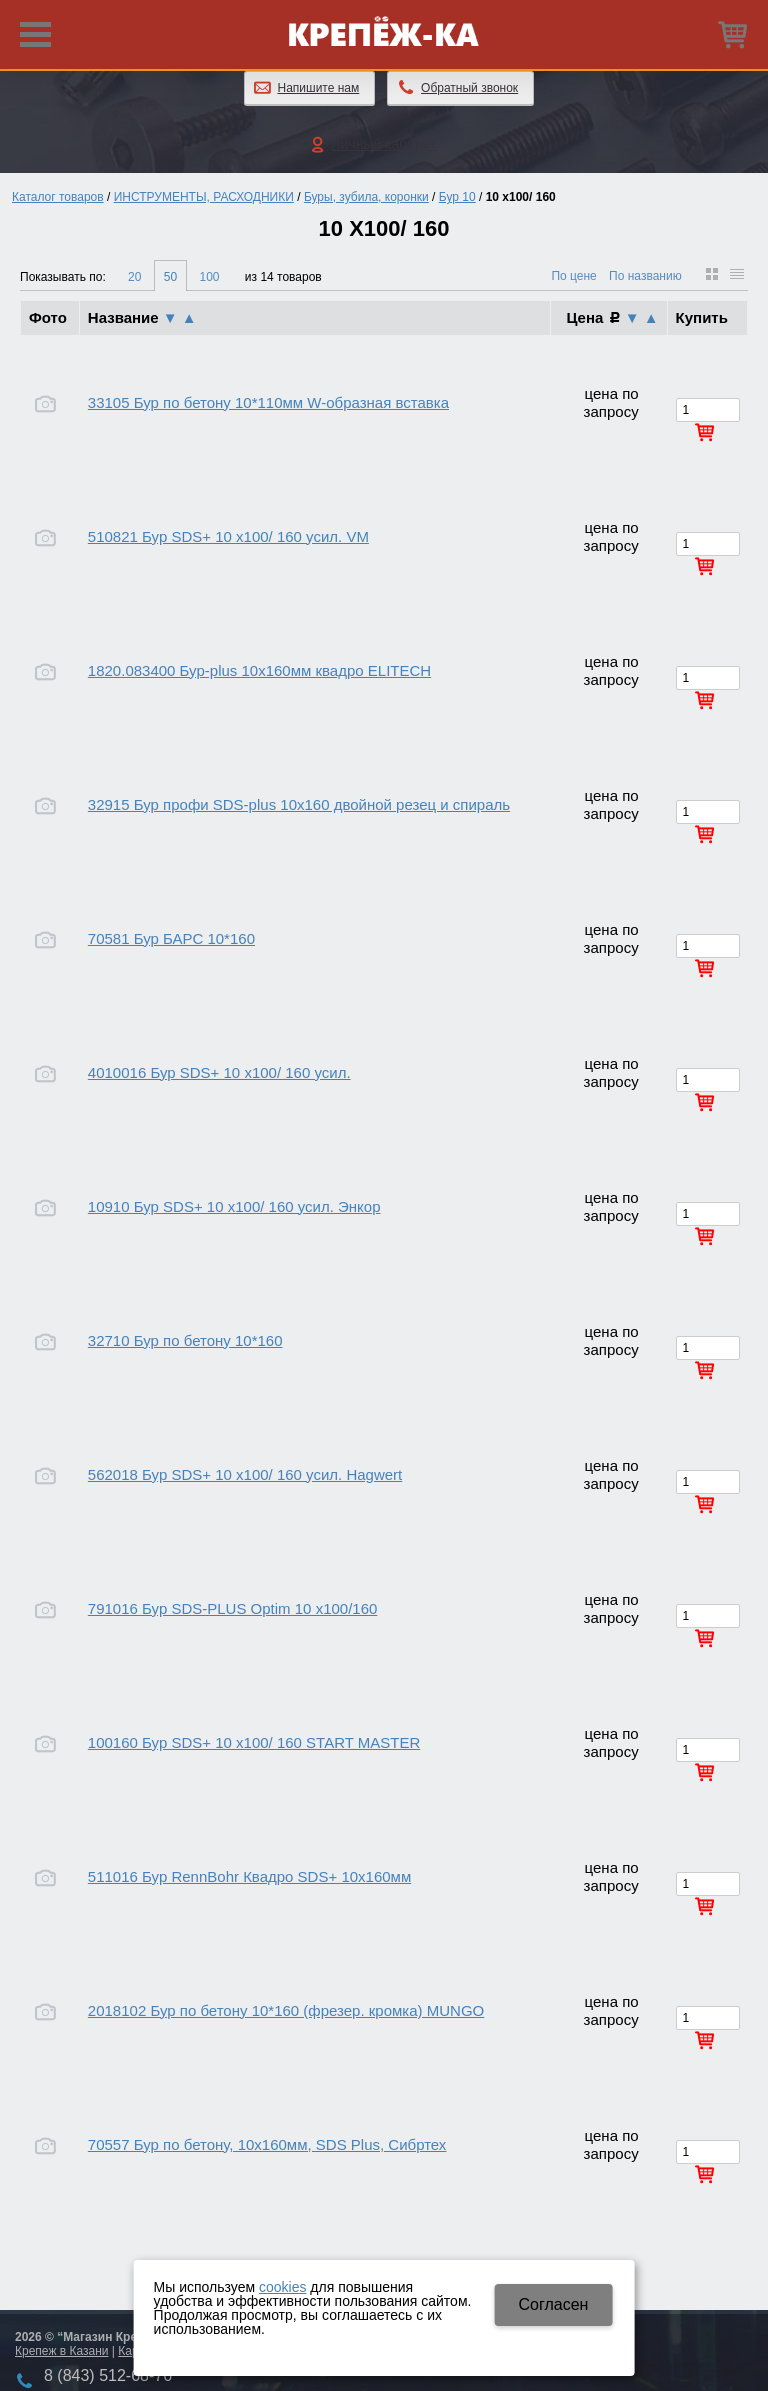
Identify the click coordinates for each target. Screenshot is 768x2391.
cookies (282, 2287)
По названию (645, 276)
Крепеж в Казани (61, 2351)
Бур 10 (457, 197)
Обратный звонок (469, 88)
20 (134, 277)
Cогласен (553, 2304)
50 (170, 277)
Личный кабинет (383, 144)
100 (209, 277)
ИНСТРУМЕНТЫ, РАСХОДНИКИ (204, 197)
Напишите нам (319, 88)
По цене (573, 276)
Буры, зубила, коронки (366, 197)
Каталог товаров (58, 197)
